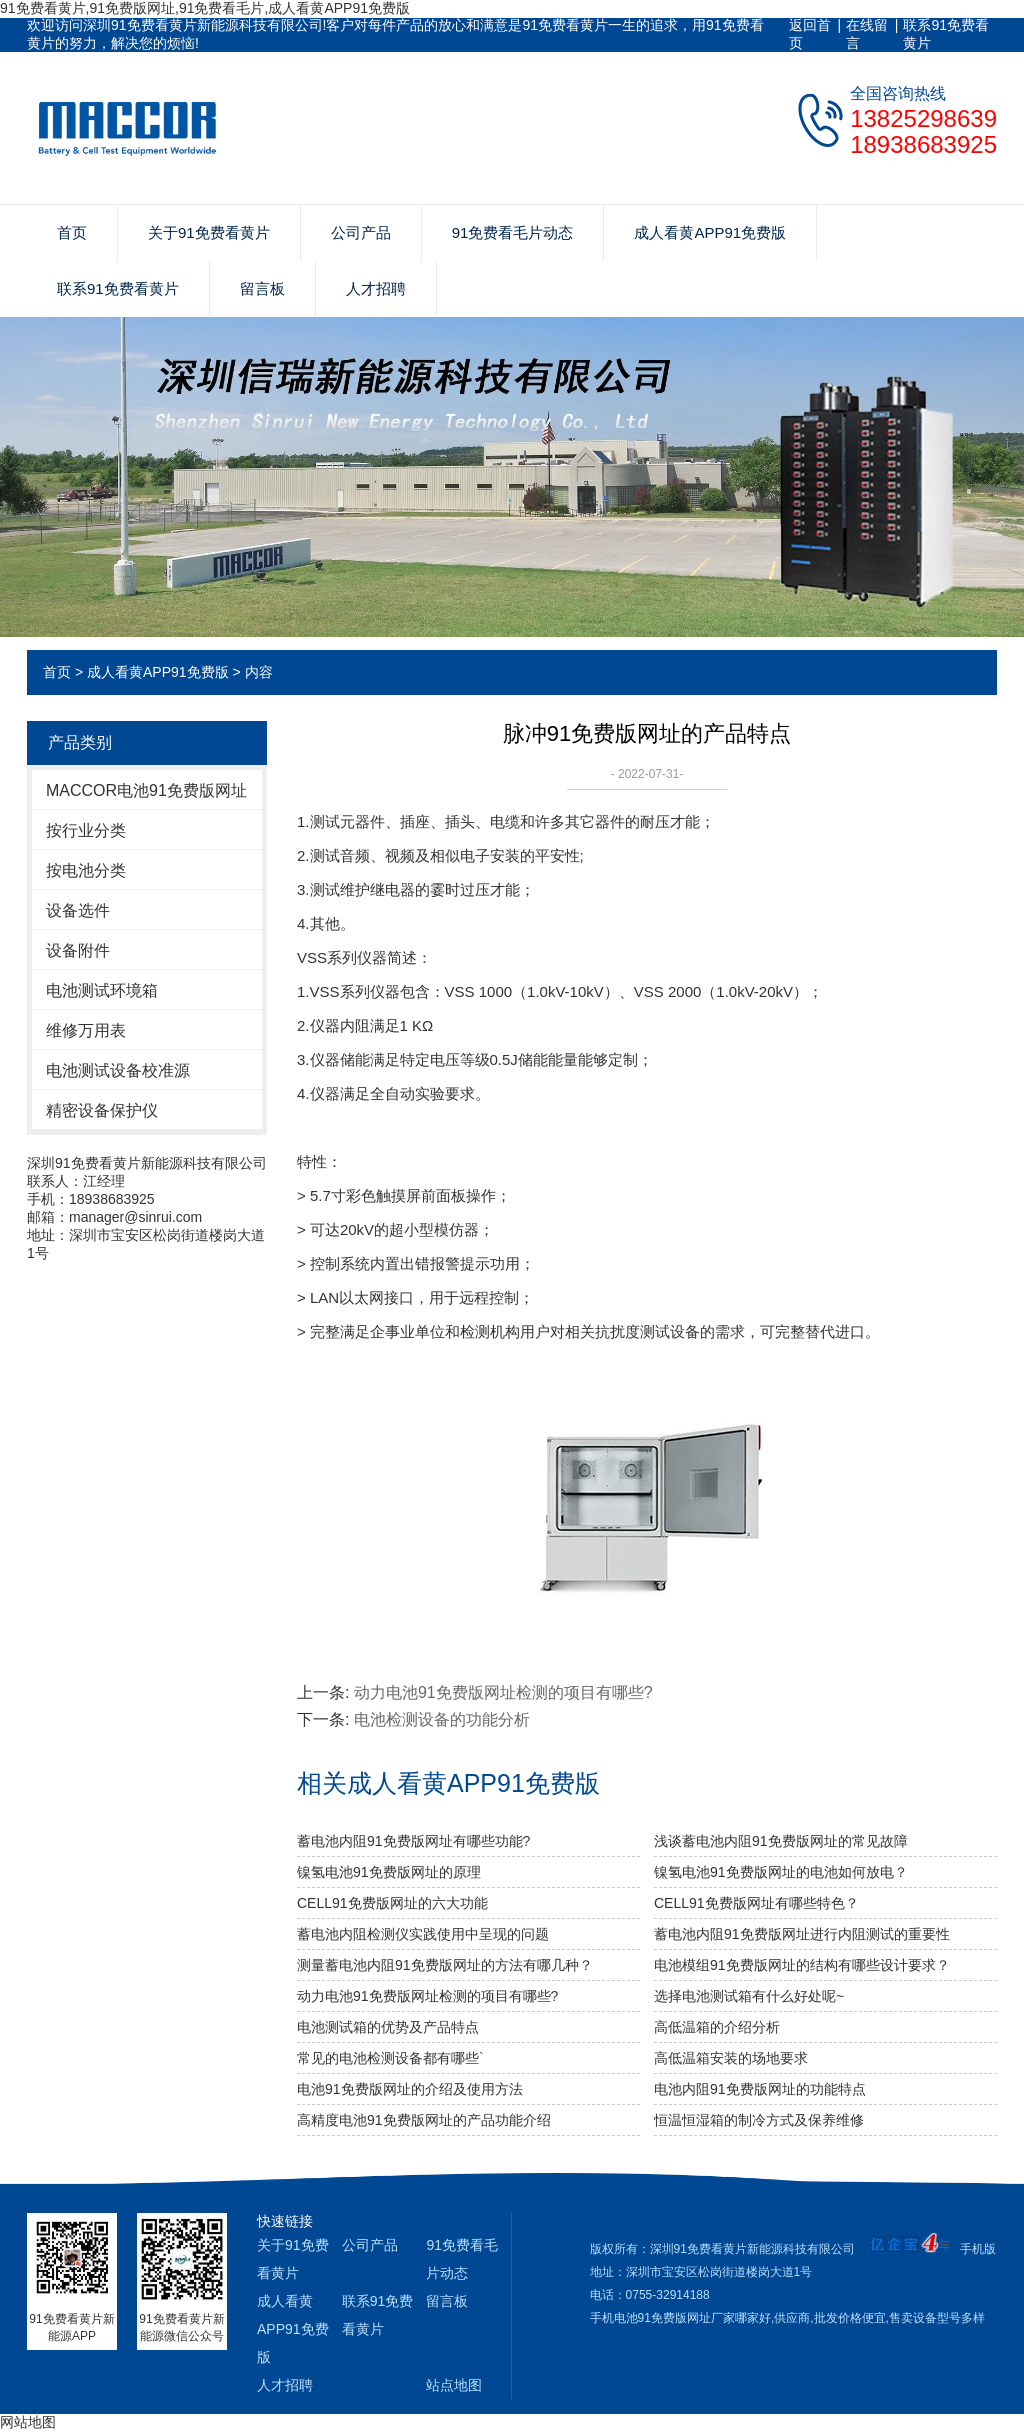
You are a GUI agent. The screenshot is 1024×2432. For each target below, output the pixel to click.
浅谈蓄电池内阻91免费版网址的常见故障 (781, 1841)
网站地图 (28, 2422)
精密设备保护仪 (102, 1110)
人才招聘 (376, 288)
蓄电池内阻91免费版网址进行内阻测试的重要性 (802, 1934)
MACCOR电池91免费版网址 (146, 790)
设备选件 (78, 910)
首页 (72, 232)
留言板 (262, 288)
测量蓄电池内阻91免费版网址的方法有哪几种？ (445, 1965)
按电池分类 (86, 870)
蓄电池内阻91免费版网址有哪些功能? (413, 1841)
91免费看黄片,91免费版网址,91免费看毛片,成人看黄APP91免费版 (205, 8)
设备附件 (78, 950)
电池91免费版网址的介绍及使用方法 (410, 2089)
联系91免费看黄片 (946, 34)
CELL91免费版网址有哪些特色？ (756, 1903)
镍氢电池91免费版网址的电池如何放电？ (781, 1872)
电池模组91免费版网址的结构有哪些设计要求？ (802, 1965)
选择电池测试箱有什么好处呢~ (749, 1996)
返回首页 (810, 34)
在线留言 (867, 34)
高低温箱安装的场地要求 (731, 2058)
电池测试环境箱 (102, 990)
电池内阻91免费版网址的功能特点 (760, 2089)
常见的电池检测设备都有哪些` (390, 2058)
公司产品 (361, 232)
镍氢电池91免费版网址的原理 (389, 1872)
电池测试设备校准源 (118, 1070)
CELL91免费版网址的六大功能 (392, 1903)
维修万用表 (86, 1030)
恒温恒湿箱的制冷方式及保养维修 (759, 2120)
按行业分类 (86, 830)
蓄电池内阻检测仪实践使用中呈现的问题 (423, 1934)
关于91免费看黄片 (209, 232)
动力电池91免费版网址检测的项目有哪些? (503, 1692)
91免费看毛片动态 (513, 232)
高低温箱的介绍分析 (717, 2027)
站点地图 (454, 2385)
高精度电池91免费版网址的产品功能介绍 (424, 2120)
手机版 (978, 2249)
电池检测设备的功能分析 (442, 1719)
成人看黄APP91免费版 (710, 232)
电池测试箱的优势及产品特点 (388, 2027)
